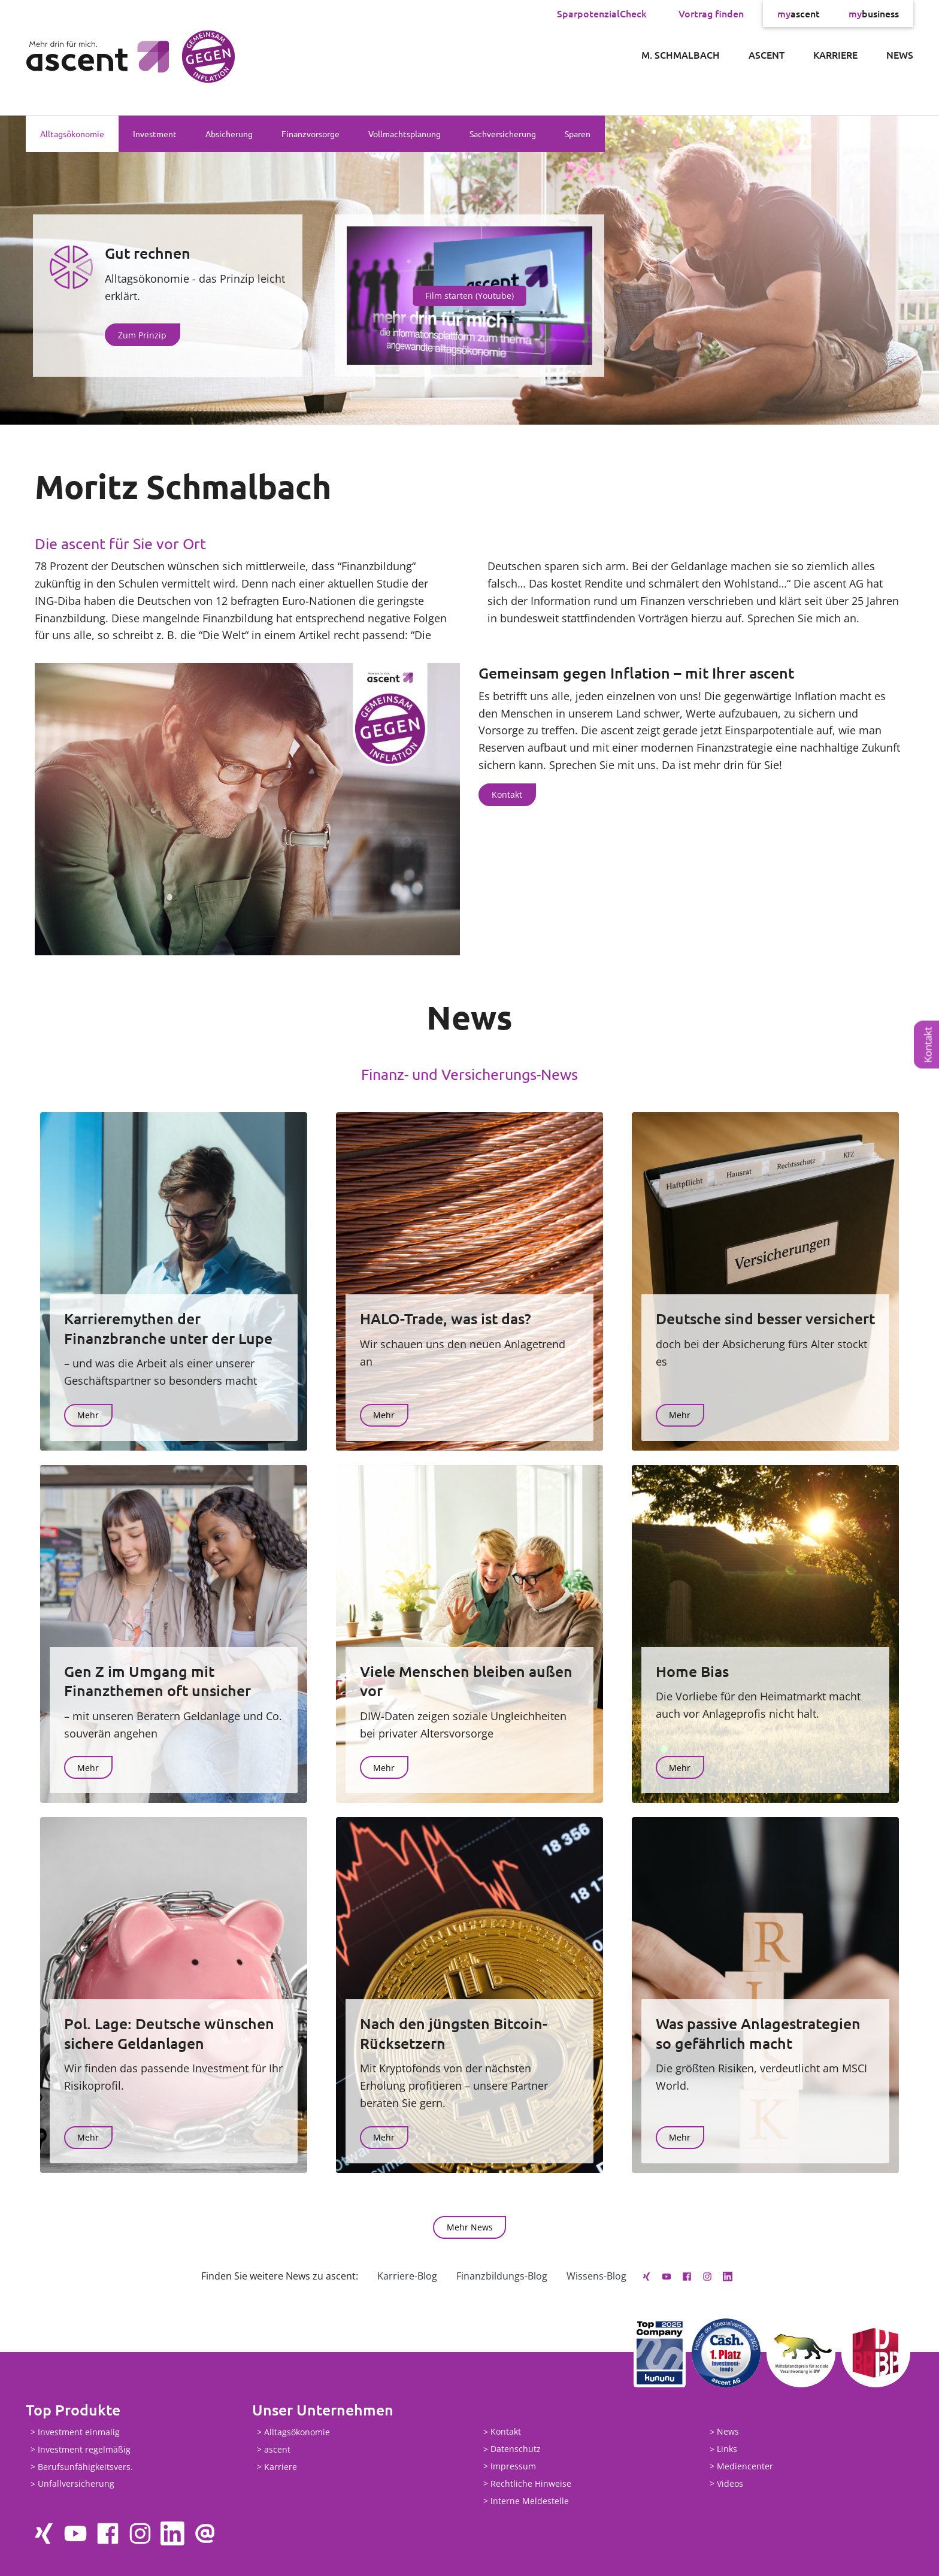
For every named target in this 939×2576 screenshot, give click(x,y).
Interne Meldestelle (529, 2501)
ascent (798, 13)
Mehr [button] (88, 1415)
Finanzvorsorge (310, 133)
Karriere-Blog (407, 2276)
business (874, 13)
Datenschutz (515, 2449)
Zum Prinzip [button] (142, 335)
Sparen (577, 133)
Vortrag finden (711, 13)
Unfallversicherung (76, 2484)
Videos (730, 2483)
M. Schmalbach (680, 54)
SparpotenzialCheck (602, 13)
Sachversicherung (502, 133)
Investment (155, 133)
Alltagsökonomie (72, 133)
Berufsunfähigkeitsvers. (85, 2466)
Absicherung (229, 133)
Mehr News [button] (470, 2227)
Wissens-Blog (596, 2276)
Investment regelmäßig (84, 2449)
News (899, 54)
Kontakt (928, 1045)
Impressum (513, 2466)
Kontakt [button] (507, 794)
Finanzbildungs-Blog (501, 2276)
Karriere (835, 54)
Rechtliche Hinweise (530, 2483)
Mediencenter (745, 2466)
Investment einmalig (79, 2432)
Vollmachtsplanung (404, 133)
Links (727, 2449)
